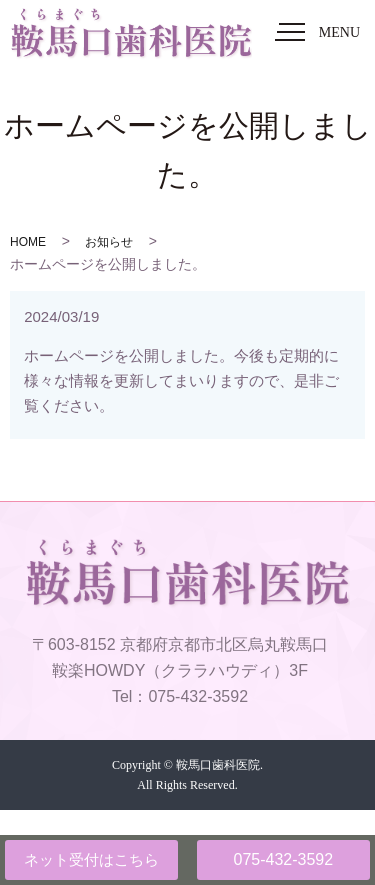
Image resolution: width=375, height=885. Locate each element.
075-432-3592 (283, 859)
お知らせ (109, 242)
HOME (28, 242)
